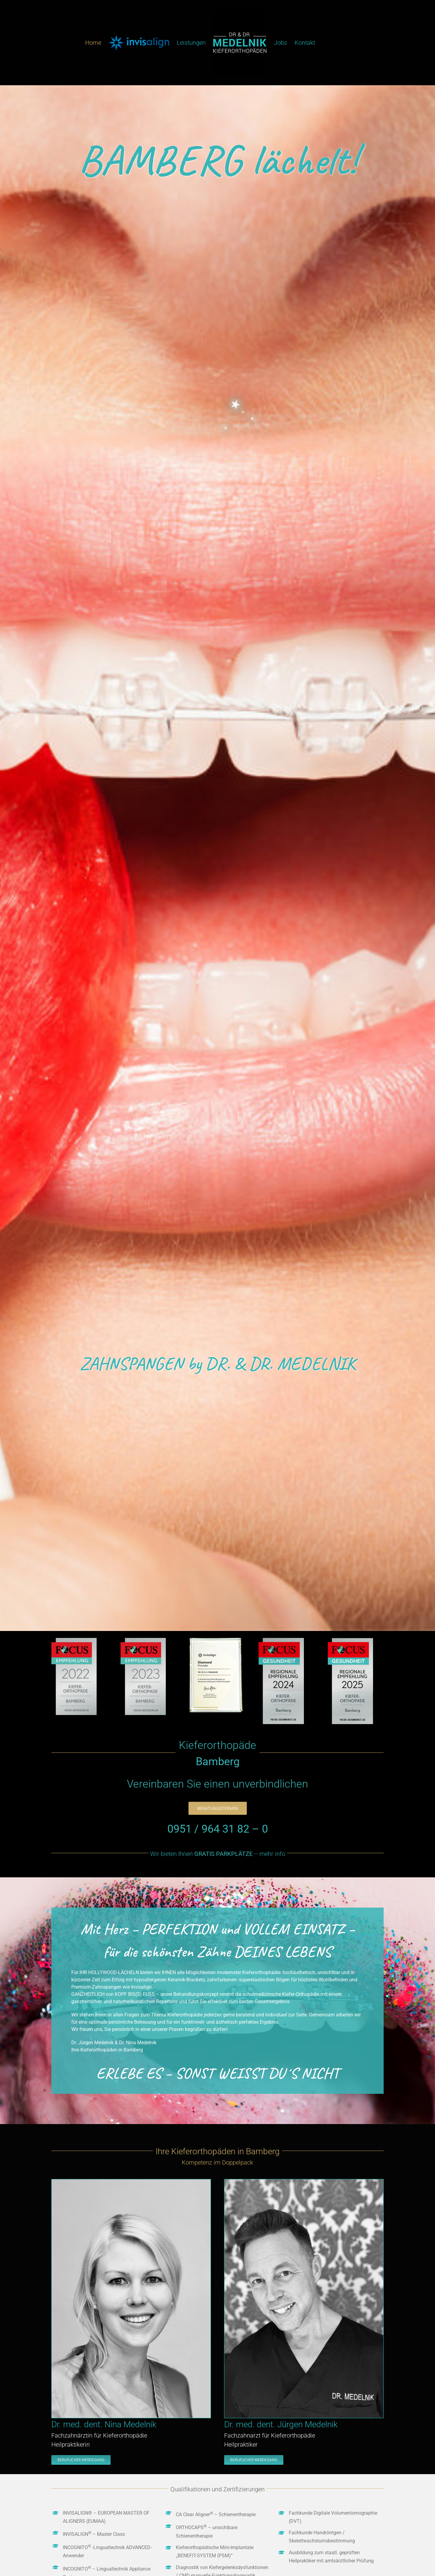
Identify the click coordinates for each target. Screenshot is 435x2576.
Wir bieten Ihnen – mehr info (217, 1853)
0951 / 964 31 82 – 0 (217, 1829)
